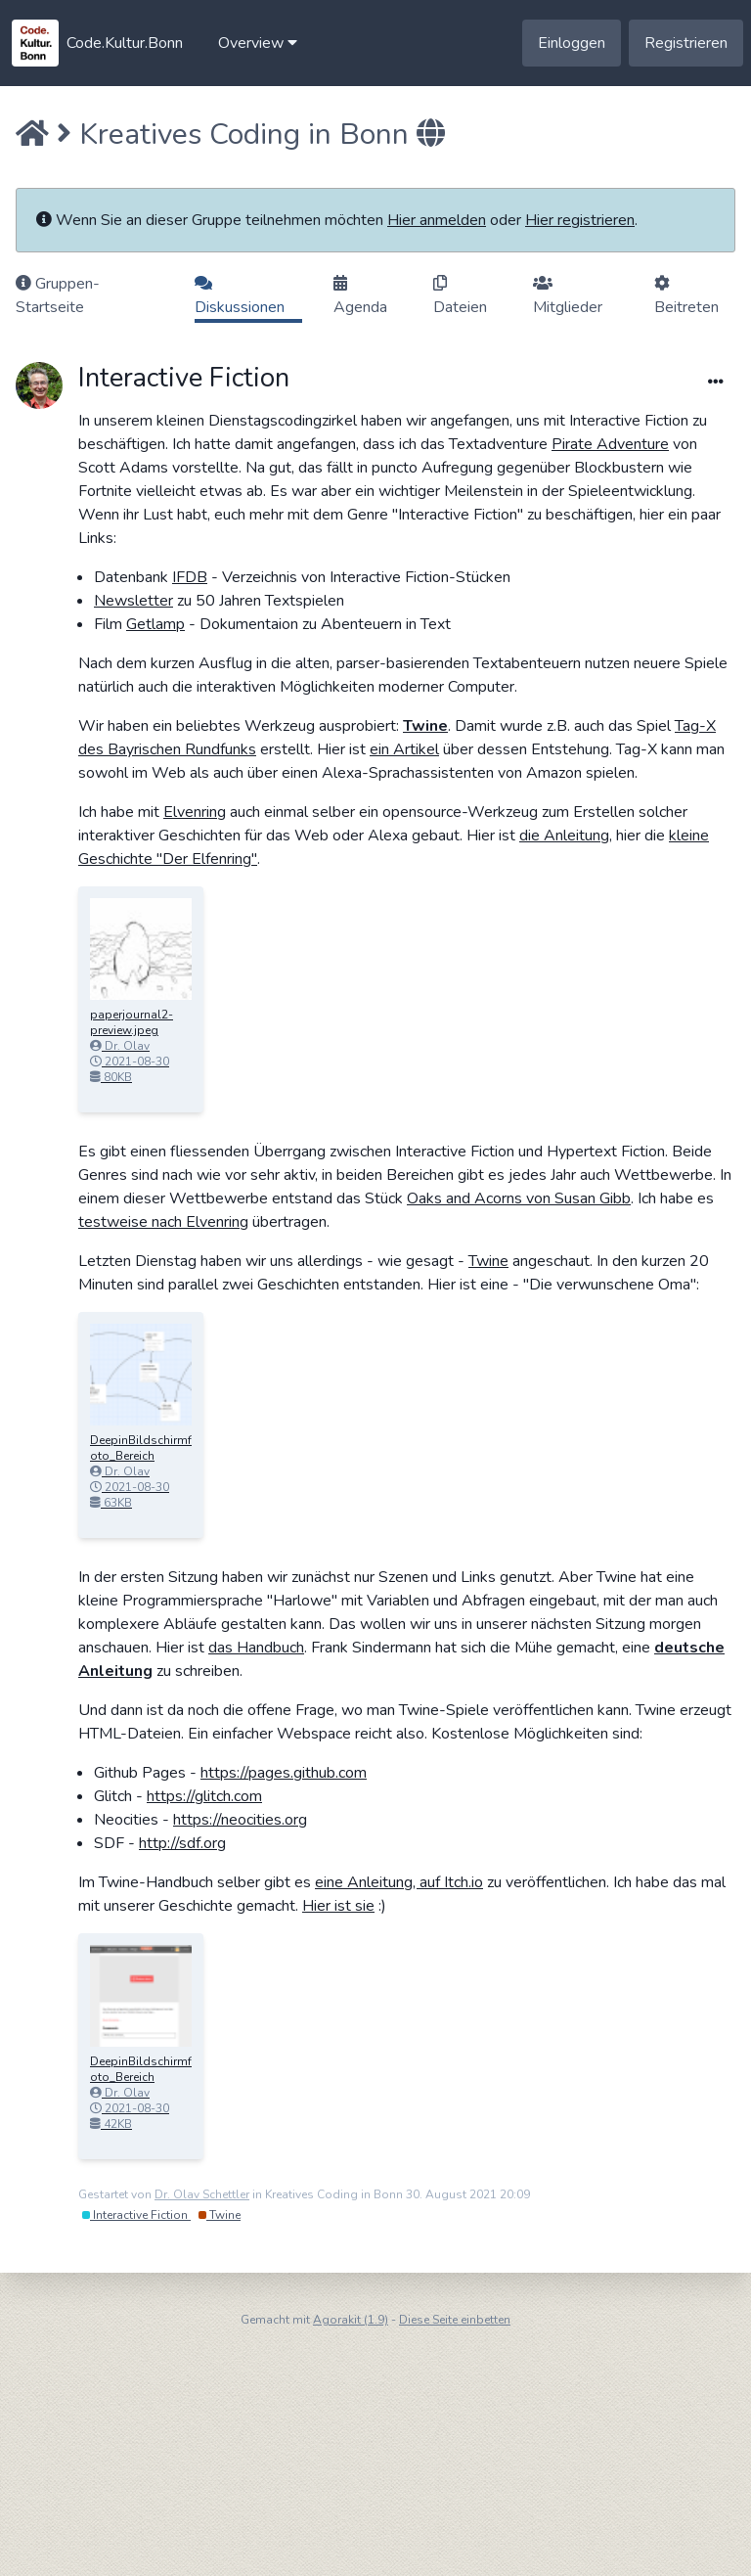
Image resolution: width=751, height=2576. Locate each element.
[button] (257, 43)
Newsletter (133, 600)
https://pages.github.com (283, 1773)
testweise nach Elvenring (163, 1222)
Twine (425, 726)
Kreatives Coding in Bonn (244, 134)
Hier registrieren (580, 220)
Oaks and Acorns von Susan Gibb (519, 1198)
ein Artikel (404, 749)
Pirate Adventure (610, 444)
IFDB (189, 577)
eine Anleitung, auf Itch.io (399, 1882)
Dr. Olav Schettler (202, 2194)
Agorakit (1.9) (350, 2319)
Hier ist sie (338, 1906)
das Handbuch (256, 1647)
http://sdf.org (182, 1843)
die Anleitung (564, 835)
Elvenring (194, 812)
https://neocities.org (240, 1819)
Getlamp (155, 624)
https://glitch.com (204, 1796)
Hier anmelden (436, 220)
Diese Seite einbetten (454, 2319)
